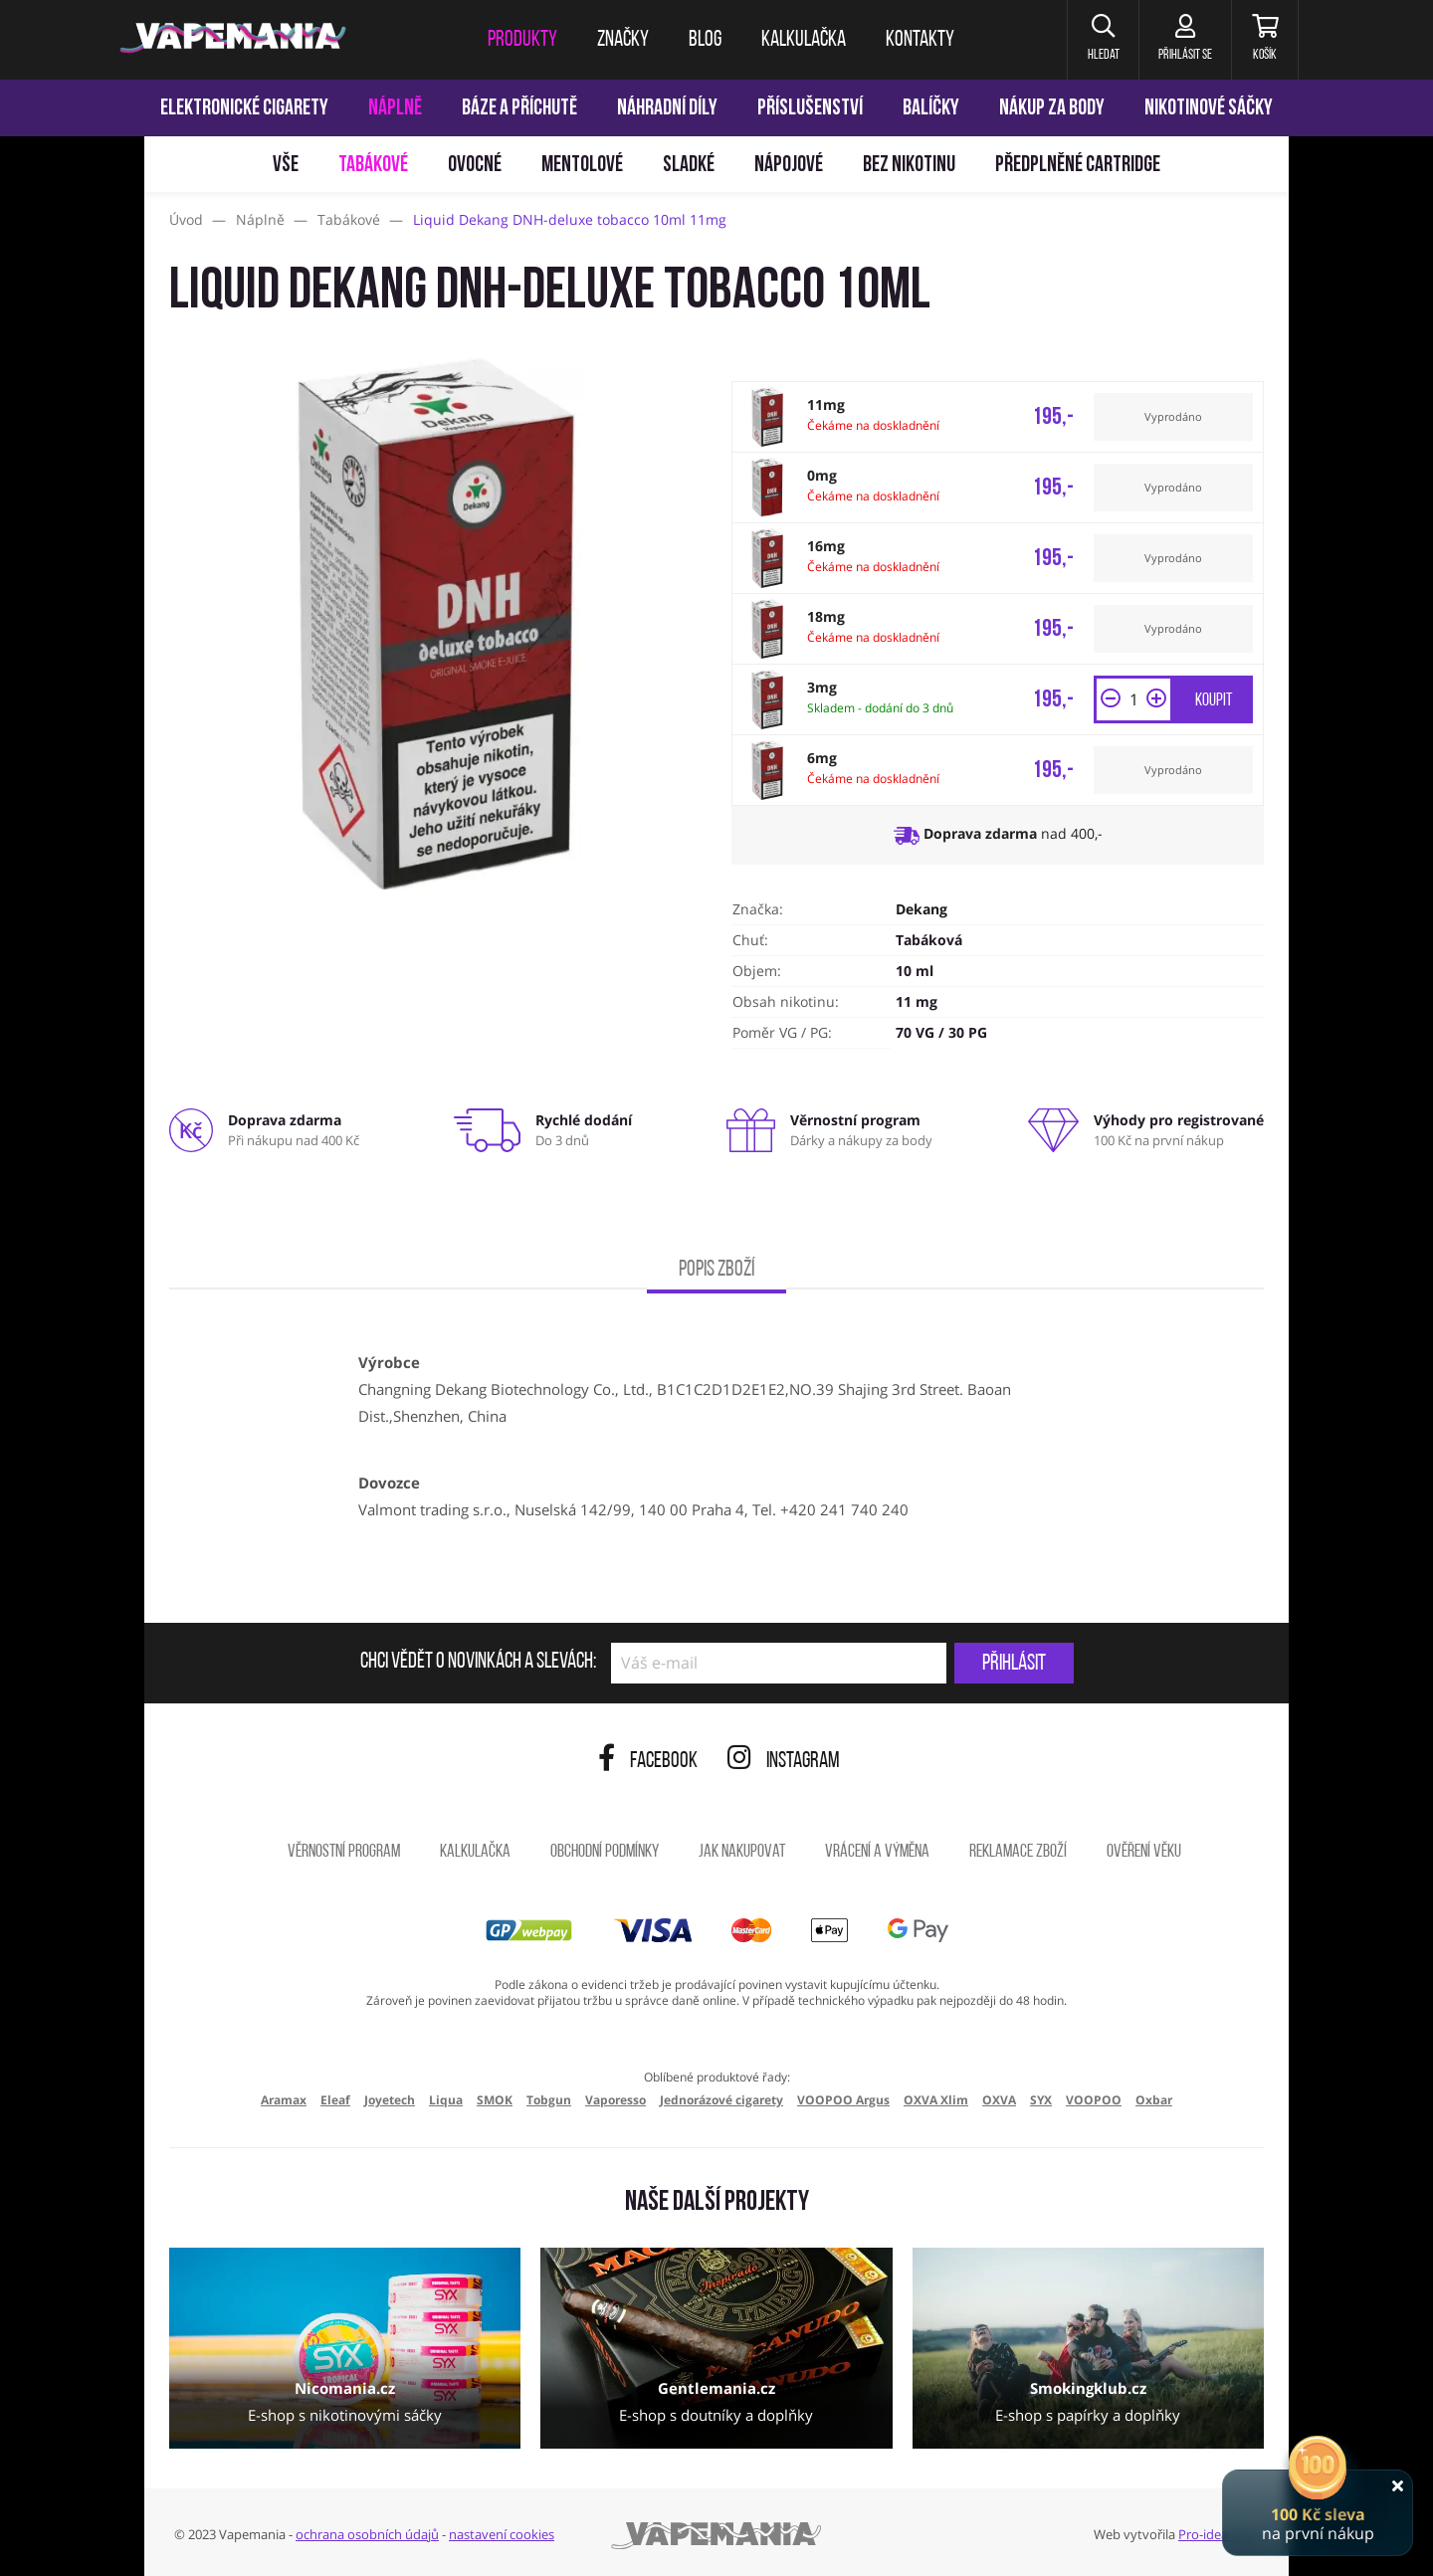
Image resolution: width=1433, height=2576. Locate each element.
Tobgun (548, 2099)
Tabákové (373, 165)
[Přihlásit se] (1182, 40)
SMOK (494, 2099)
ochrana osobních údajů (367, 2534)
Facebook (648, 1761)
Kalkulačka (475, 1852)
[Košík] (1264, 40)
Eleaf (335, 2099)
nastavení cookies (501, 2534)
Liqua (446, 2099)
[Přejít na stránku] (72, 941)
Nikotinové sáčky (1208, 109)
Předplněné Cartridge (1077, 165)
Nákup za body (1052, 109)
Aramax (284, 2099)
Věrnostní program (344, 1852)
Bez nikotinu (909, 165)
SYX (1041, 2099)
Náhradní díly (667, 109)
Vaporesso (615, 2099)
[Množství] (1133, 699)
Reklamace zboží (1018, 1852)
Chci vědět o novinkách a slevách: (478, 1663)
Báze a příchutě (519, 109)
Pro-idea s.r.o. (1218, 2534)
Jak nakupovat (742, 1852)
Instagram (783, 1761)
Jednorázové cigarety (721, 2099)
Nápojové (788, 165)
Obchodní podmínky (604, 1852)
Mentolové (582, 165)
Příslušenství (810, 109)
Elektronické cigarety (244, 109)
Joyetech (389, 2099)
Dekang (921, 908)
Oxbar (1153, 2099)
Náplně (395, 109)
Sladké (689, 165)
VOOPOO (1094, 2099)
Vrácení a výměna (877, 1852)
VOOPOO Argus (843, 2099)
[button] (1099, 40)
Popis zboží (716, 1270)
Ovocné (475, 165)
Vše (286, 165)
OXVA (999, 2099)
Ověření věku (1144, 1852)
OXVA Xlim (936, 2099)
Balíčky (931, 109)
